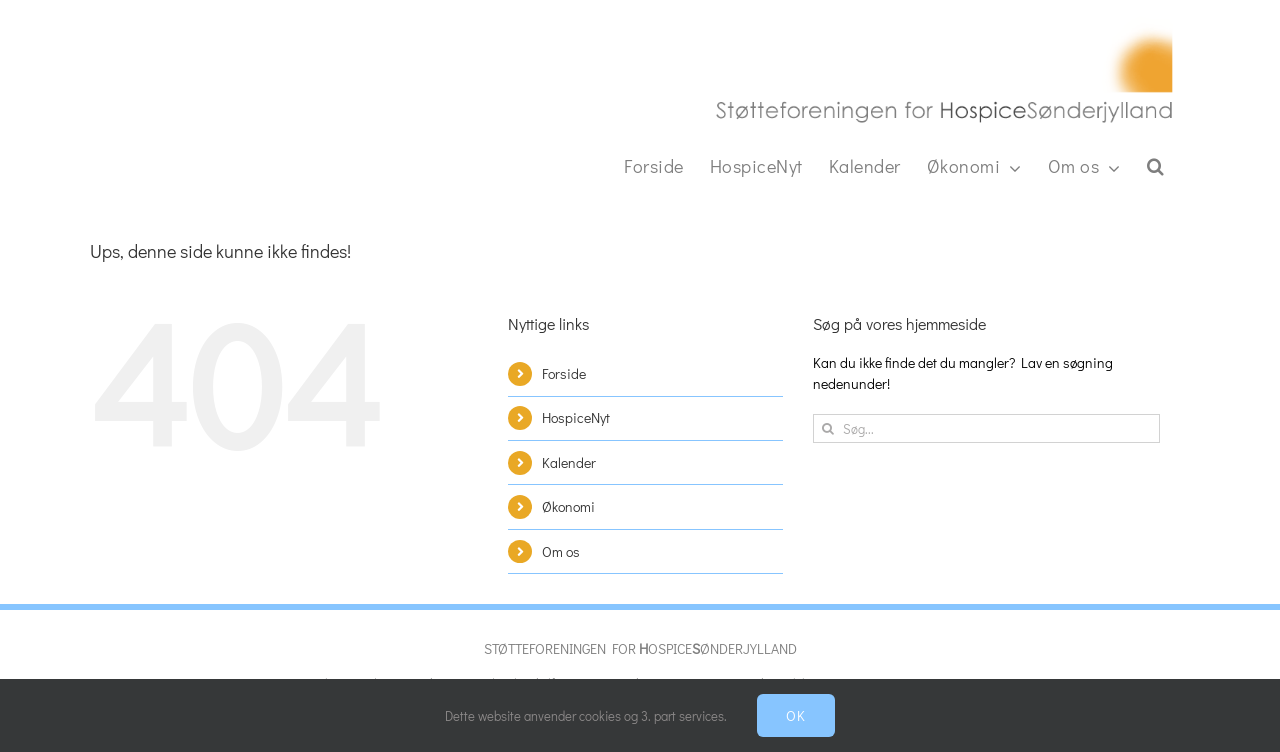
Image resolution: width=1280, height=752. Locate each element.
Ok (796, 715)
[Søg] (827, 428)
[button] (1156, 166)
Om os (561, 551)
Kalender (569, 462)
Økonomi (568, 506)
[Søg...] (986, 428)
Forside (564, 373)
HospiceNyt (576, 417)
